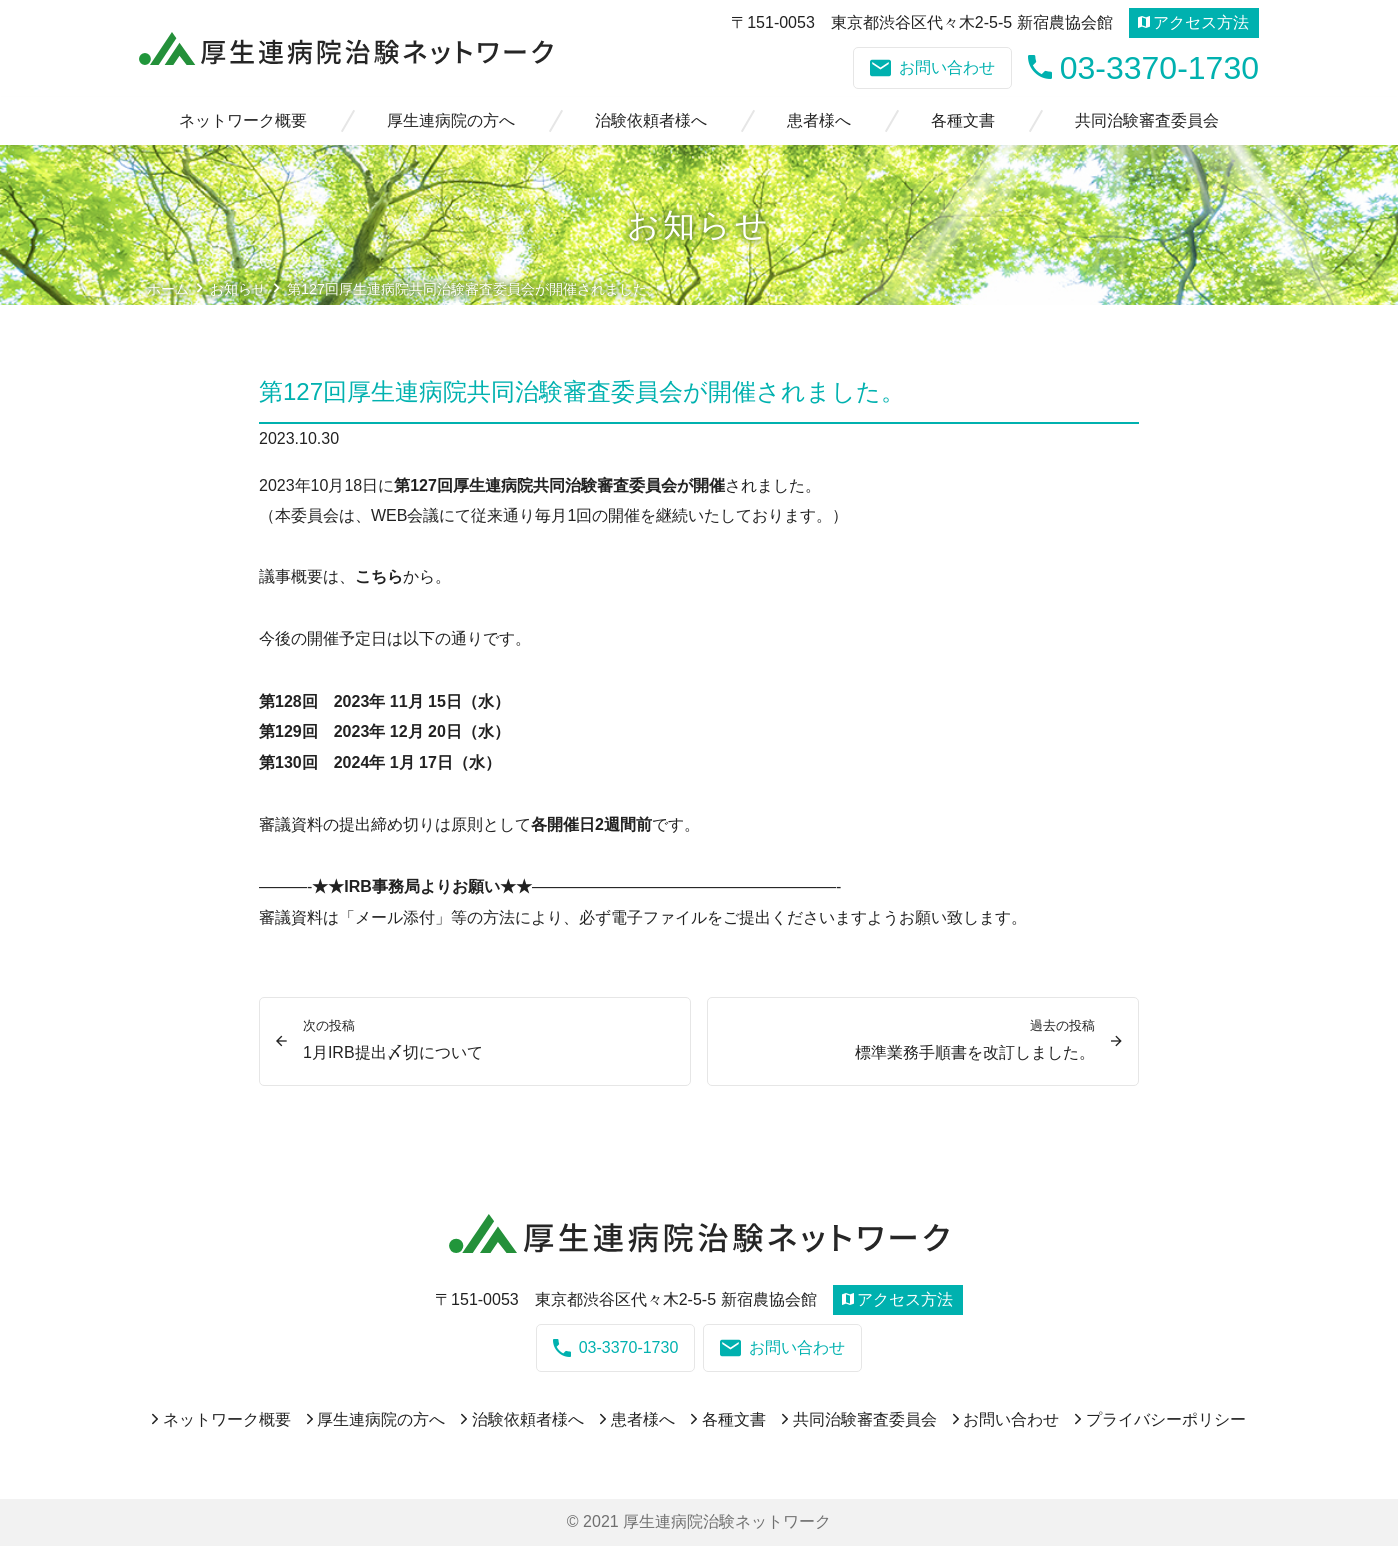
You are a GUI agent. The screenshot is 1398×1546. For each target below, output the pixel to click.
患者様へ (819, 120)
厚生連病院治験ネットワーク (727, 1521)
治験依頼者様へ (651, 120)
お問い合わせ (932, 68)
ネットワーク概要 (243, 120)
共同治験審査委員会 (1147, 120)
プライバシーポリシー (1166, 1419)
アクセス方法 (1193, 22)
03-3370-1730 (1143, 67)
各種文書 (963, 120)
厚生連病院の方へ (451, 120)
